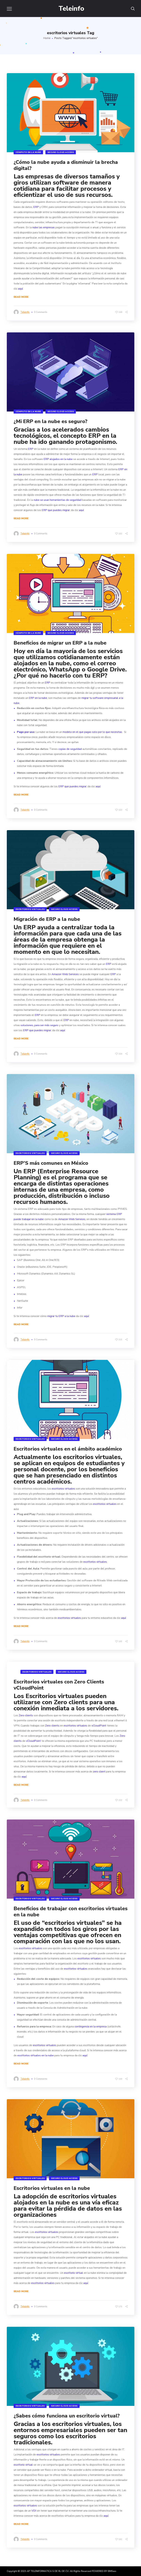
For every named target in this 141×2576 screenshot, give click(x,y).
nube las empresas (43, 227)
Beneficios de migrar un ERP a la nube (60, 642)
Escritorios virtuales (54, 1696)
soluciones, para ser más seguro (39, 1025)
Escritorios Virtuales (30, 909)
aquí (20, 289)
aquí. (81, 510)
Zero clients (71, 1702)
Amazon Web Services (65, 974)
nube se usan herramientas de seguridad (57, 500)
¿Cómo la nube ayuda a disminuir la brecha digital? (66, 165)
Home (47, 38)
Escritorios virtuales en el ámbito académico (68, 1448)
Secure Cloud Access (60, 152)
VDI (33, 2511)
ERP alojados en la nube (58, 459)
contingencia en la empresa (90, 2026)
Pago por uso (25, 732)
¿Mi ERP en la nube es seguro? (50, 421)
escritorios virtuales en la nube (35, 2055)
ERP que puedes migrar (56, 510)
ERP (36, 207)
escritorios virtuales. (95, 1562)
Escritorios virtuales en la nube (52, 2188)
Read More (21, 297)
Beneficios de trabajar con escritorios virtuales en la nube (71, 1911)
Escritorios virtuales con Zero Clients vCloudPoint (59, 1684)
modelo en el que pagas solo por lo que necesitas (92, 732)
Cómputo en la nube (28, 152)
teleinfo (24, 312)
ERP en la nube (37, 698)
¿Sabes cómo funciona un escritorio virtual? (67, 2415)
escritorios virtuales (92, 1457)
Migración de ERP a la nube (47, 919)
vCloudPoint (99, 1725)
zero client (99, 1771)
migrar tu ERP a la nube (61, 1316)
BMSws (112, 2571)
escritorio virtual (23, 2465)
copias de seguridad (70, 749)
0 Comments (40, 312)
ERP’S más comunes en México (51, 1163)
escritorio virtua (73, 2273)
